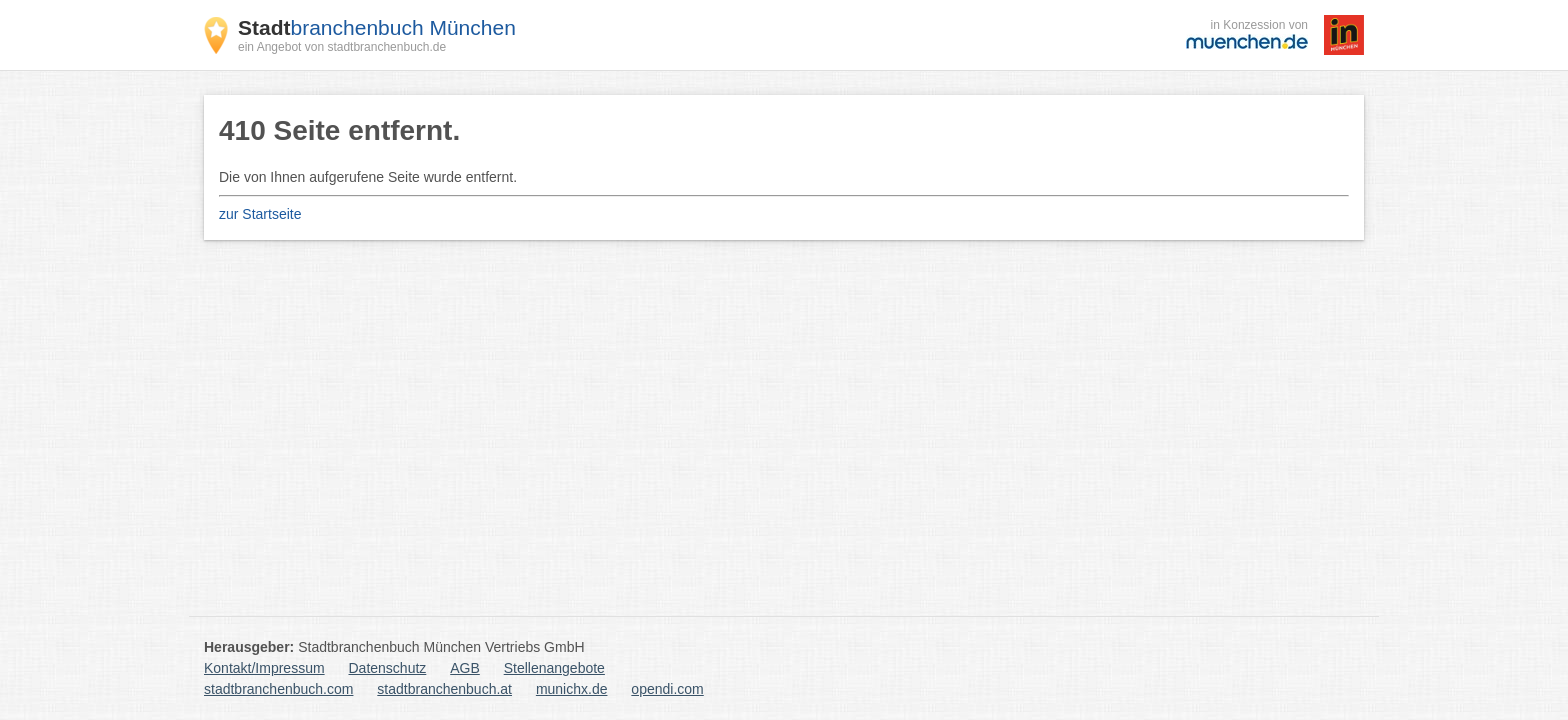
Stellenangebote (554, 668)
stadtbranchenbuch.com (278, 689)
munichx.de (572, 689)
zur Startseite (260, 214)
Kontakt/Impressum (264, 668)
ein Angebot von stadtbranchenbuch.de (342, 47)
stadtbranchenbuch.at (444, 689)
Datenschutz (388, 668)
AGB (465, 668)
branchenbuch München (377, 27)
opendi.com (667, 689)
